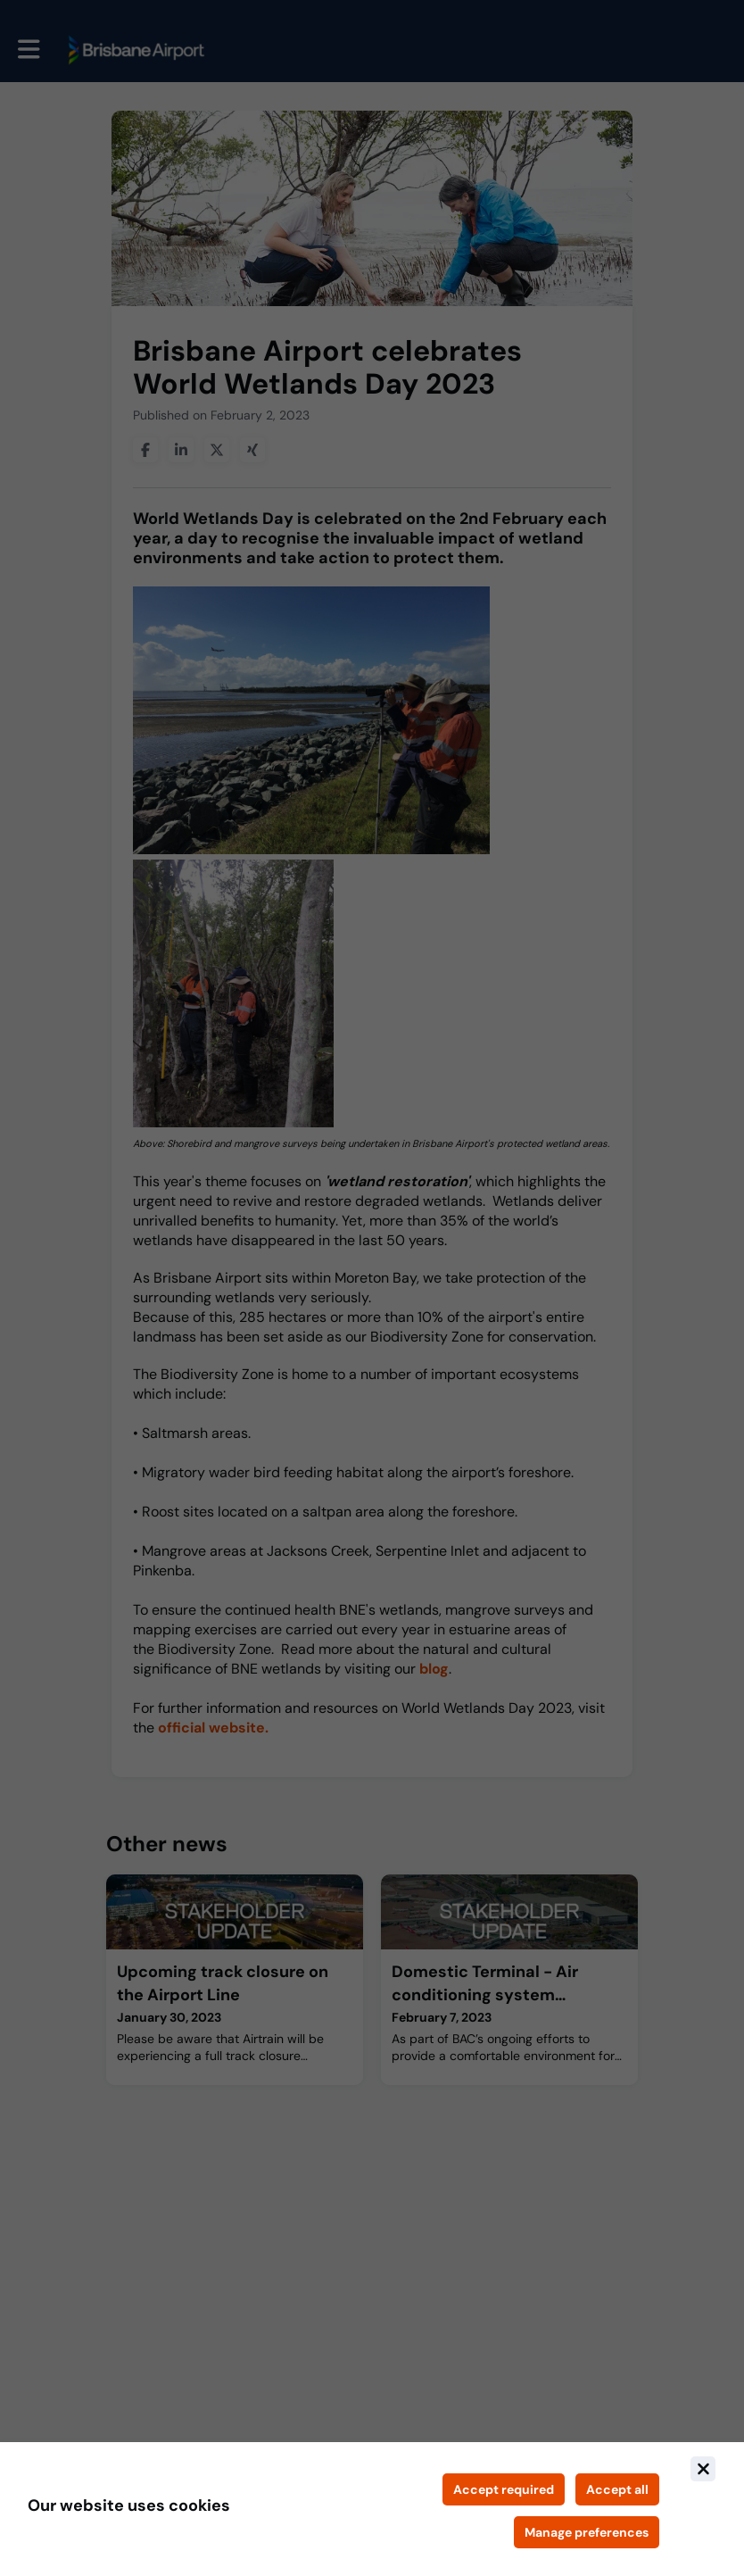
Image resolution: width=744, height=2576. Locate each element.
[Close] (702, 2468)
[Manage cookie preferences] (586, 2532)
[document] (372, 2509)
